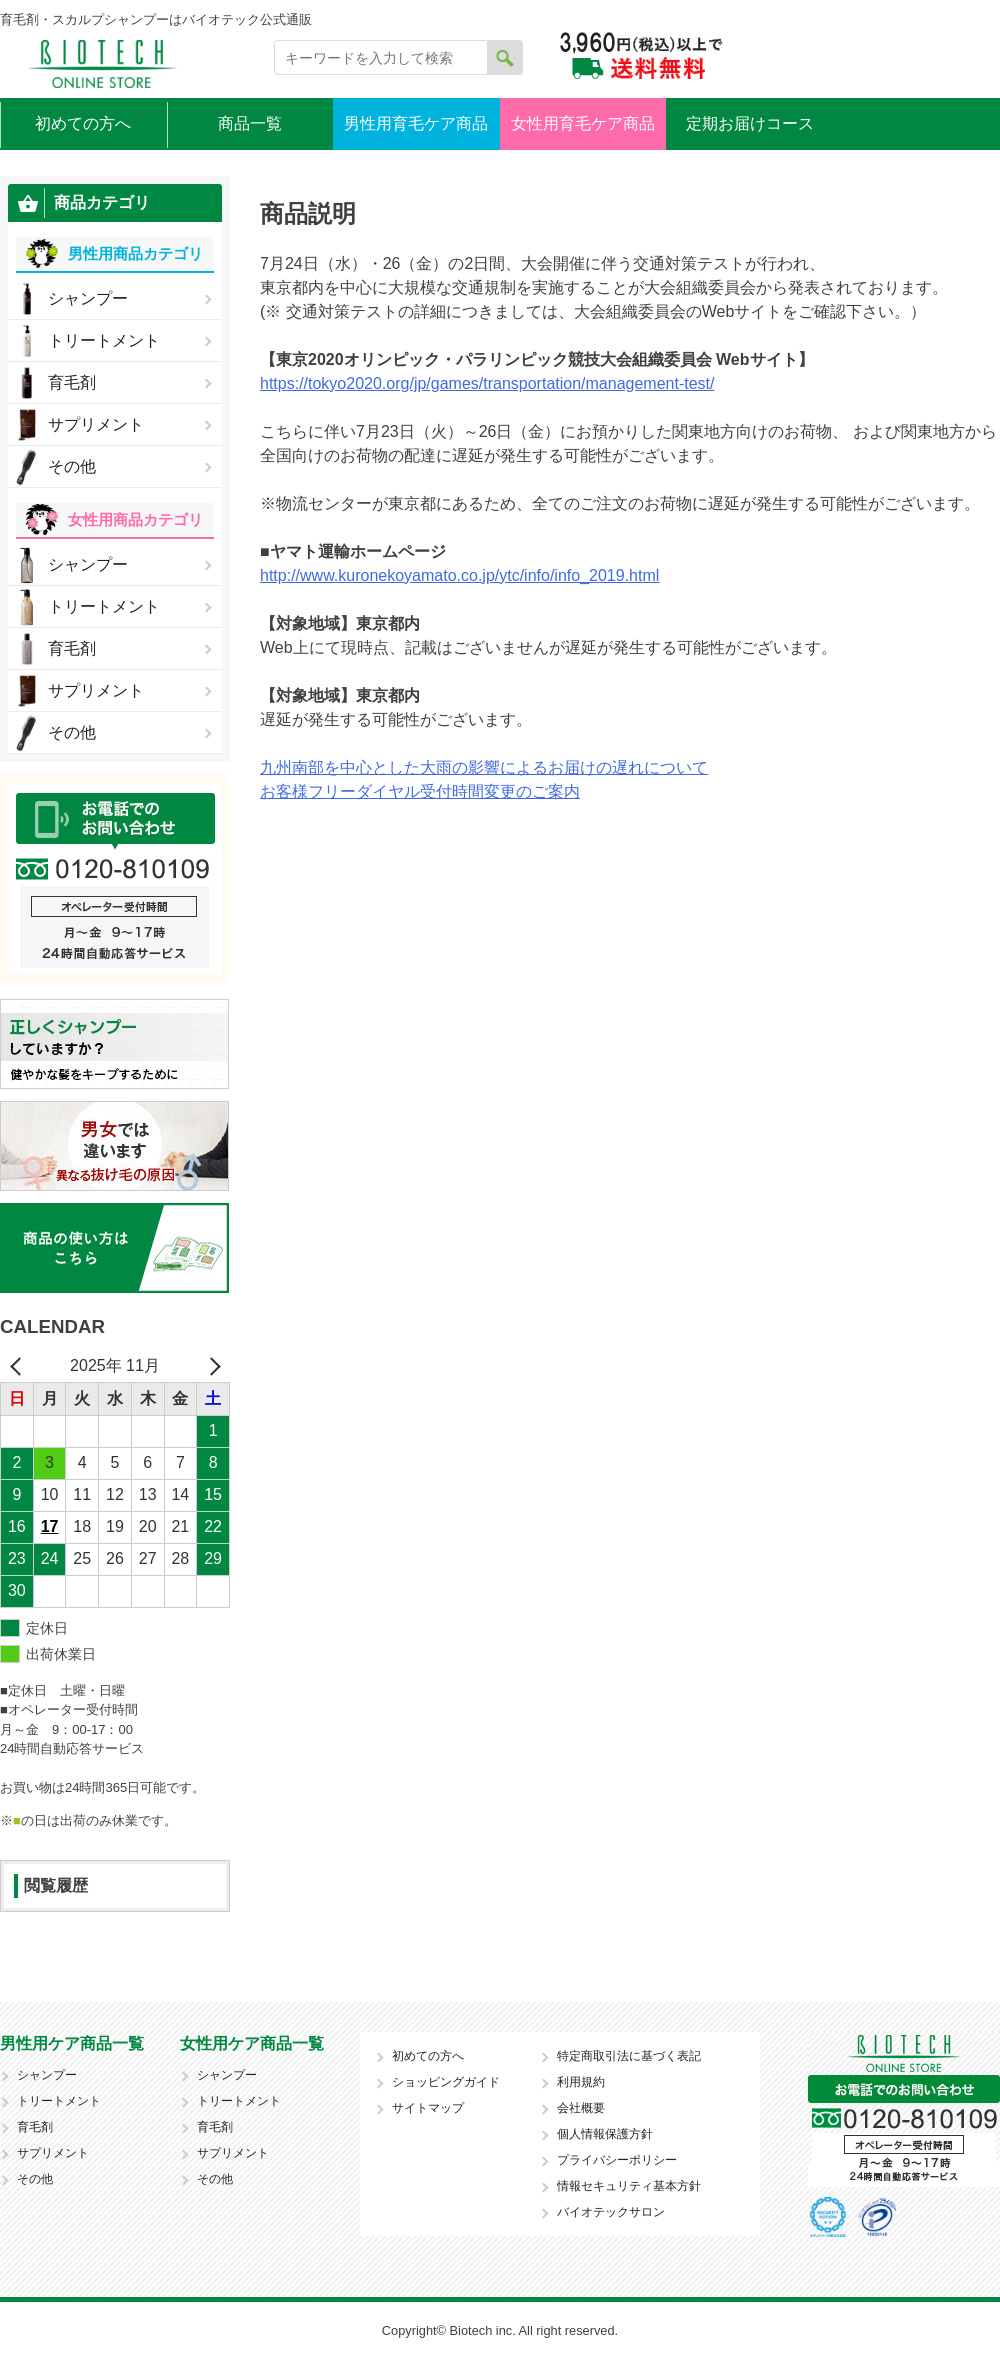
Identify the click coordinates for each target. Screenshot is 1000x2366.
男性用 (135, 253)
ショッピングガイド (446, 2082)
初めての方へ (83, 123)
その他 (72, 466)
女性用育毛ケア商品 (583, 123)
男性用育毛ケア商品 (416, 123)
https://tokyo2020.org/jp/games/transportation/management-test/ (487, 383)
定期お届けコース (750, 123)
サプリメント (96, 424)
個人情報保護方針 (605, 2134)
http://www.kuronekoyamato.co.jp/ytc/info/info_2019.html (459, 575)
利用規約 (581, 2082)
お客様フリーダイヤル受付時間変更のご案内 (420, 791)
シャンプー (88, 298)
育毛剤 (72, 382)
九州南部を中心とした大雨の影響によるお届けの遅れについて (484, 767)
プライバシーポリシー (617, 2160)
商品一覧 (250, 123)
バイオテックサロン (611, 2212)
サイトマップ (428, 2108)
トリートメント (104, 340)
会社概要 (581, 2108)
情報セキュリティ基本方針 (629, 2186)
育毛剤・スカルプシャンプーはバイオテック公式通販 (156, 19)
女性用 (135, 519)
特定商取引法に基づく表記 (629, 2056)
